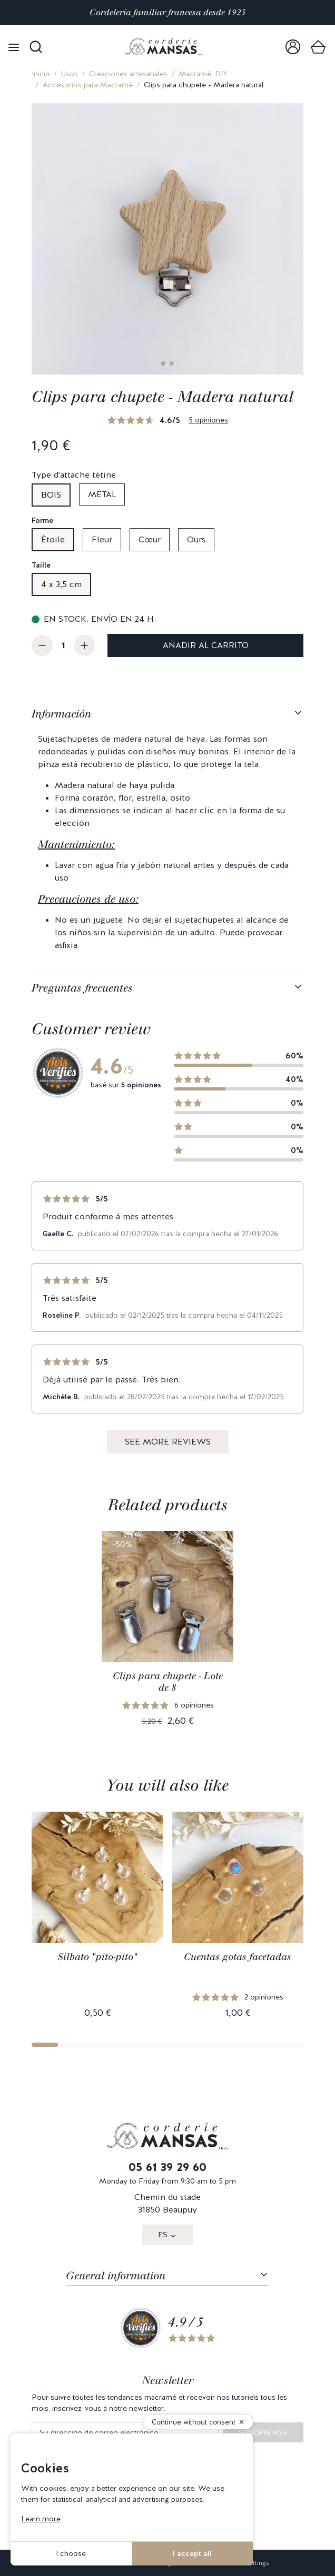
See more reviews (168, 1441)
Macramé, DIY (203, 73)
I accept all (192, 2553)
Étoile (53, 539)
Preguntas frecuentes (82, 988)
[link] (293, 46)
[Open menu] (13, 46)
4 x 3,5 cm (61, 584)
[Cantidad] (63, 645)
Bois (51, 494)
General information (115, 2275)
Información (61, 714)
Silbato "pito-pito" (97, 1957)
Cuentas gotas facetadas (237, 1957)
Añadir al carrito (206, 645)
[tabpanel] (167, 836)
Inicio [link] (41, 73)
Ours (196, 539)
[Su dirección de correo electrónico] (125, 2432)
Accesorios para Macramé (88, 84)
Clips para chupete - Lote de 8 (168, 1681)
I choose (71, 2553)
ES (163, 2234)
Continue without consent (193, 2422)
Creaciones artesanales (128, 73)
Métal (102, 494)
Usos (69, 73)
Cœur (150, 539)
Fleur (102, 539)
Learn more (41, 2518)
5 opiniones (208, 420)
